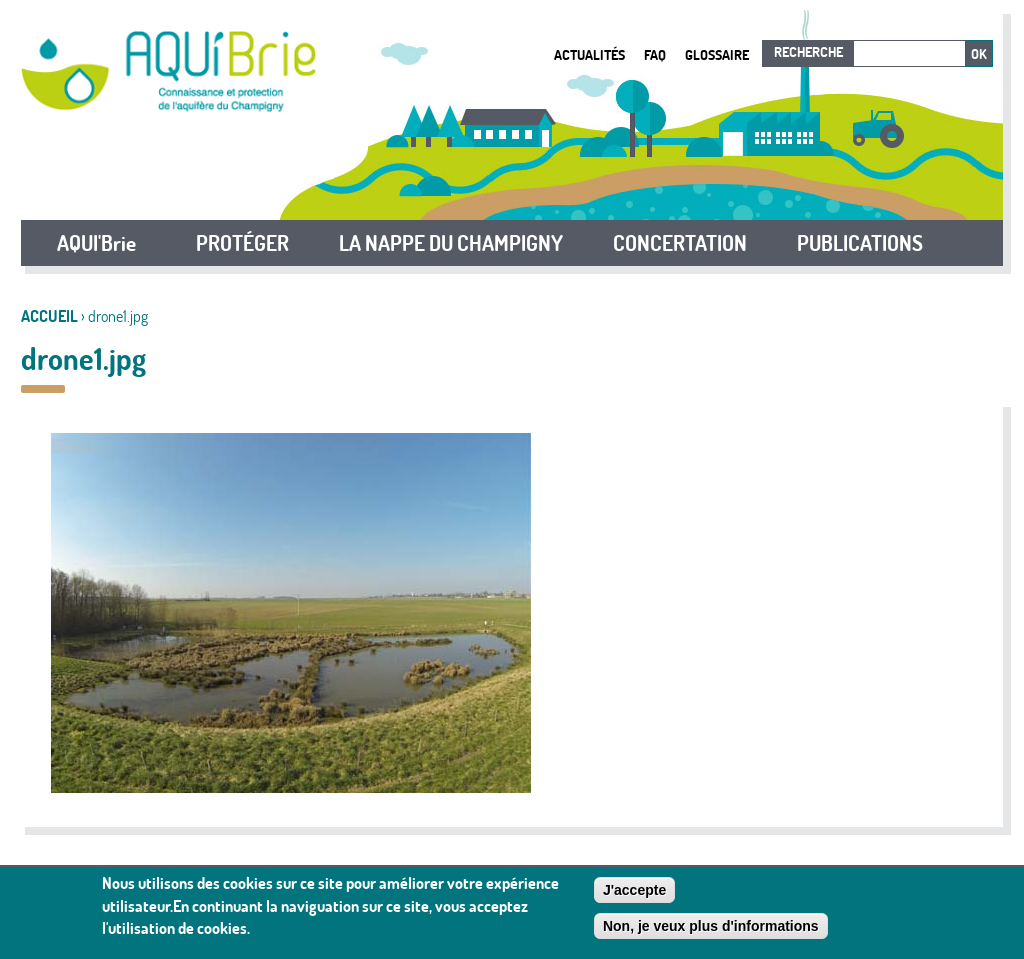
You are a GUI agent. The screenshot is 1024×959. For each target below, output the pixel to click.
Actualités (589, 54)
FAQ (655, 54)
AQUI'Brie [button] (96, 243)
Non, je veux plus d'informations (711, 931)
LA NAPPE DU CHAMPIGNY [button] (451, 243)
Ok (979, 54)
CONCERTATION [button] (680, 243)
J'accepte (634, 895)
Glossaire (717, 54)
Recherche (808, 52)
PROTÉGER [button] (242, 243)
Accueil (49, 316)
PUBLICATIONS (860, 243)
